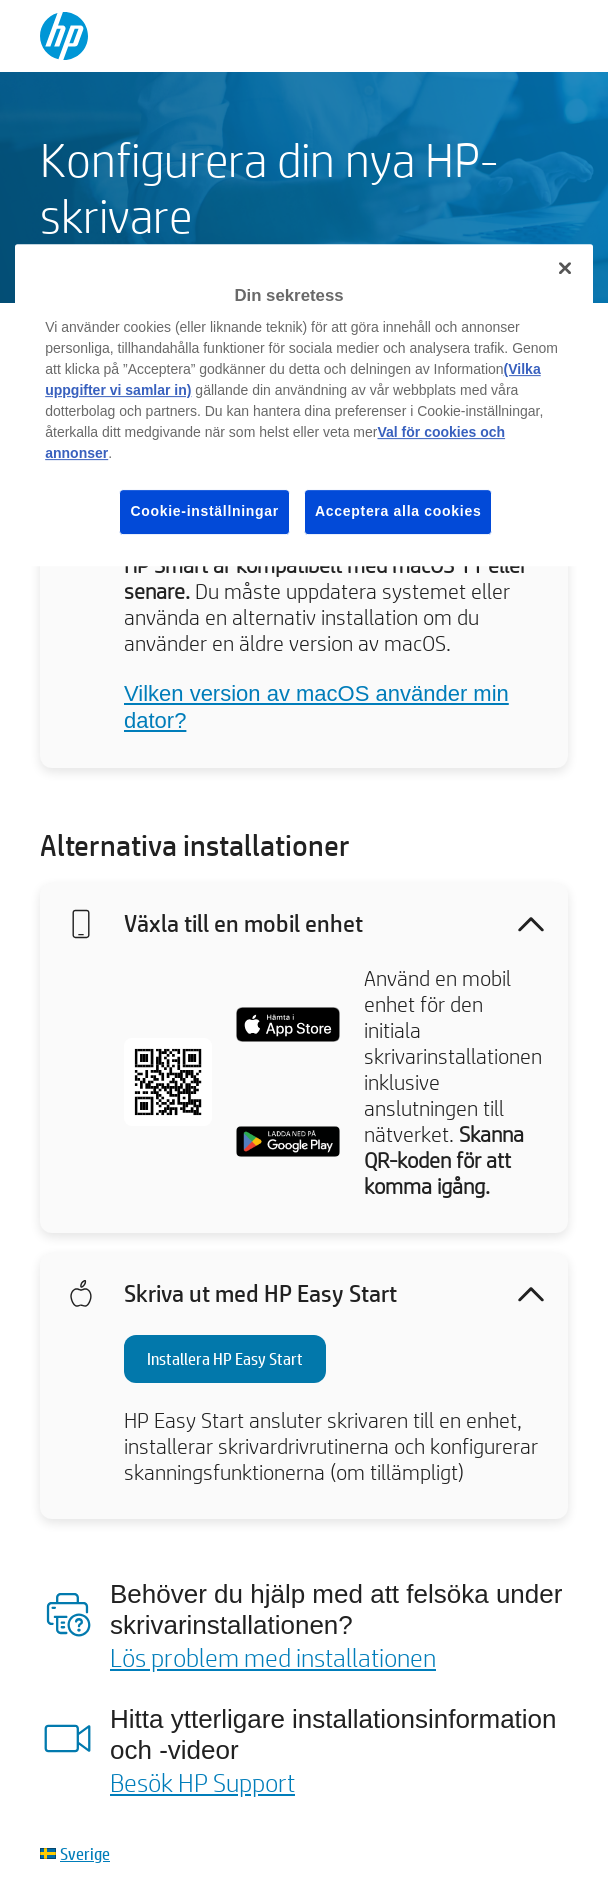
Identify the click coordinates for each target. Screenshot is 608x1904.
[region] (304, 405)
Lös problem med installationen (273, 1657)
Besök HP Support (202, 1782)
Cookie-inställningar (204, 511)
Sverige (85, 1853)
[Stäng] (565, 268)
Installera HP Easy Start (225, 1358)
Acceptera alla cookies (398, 511)
